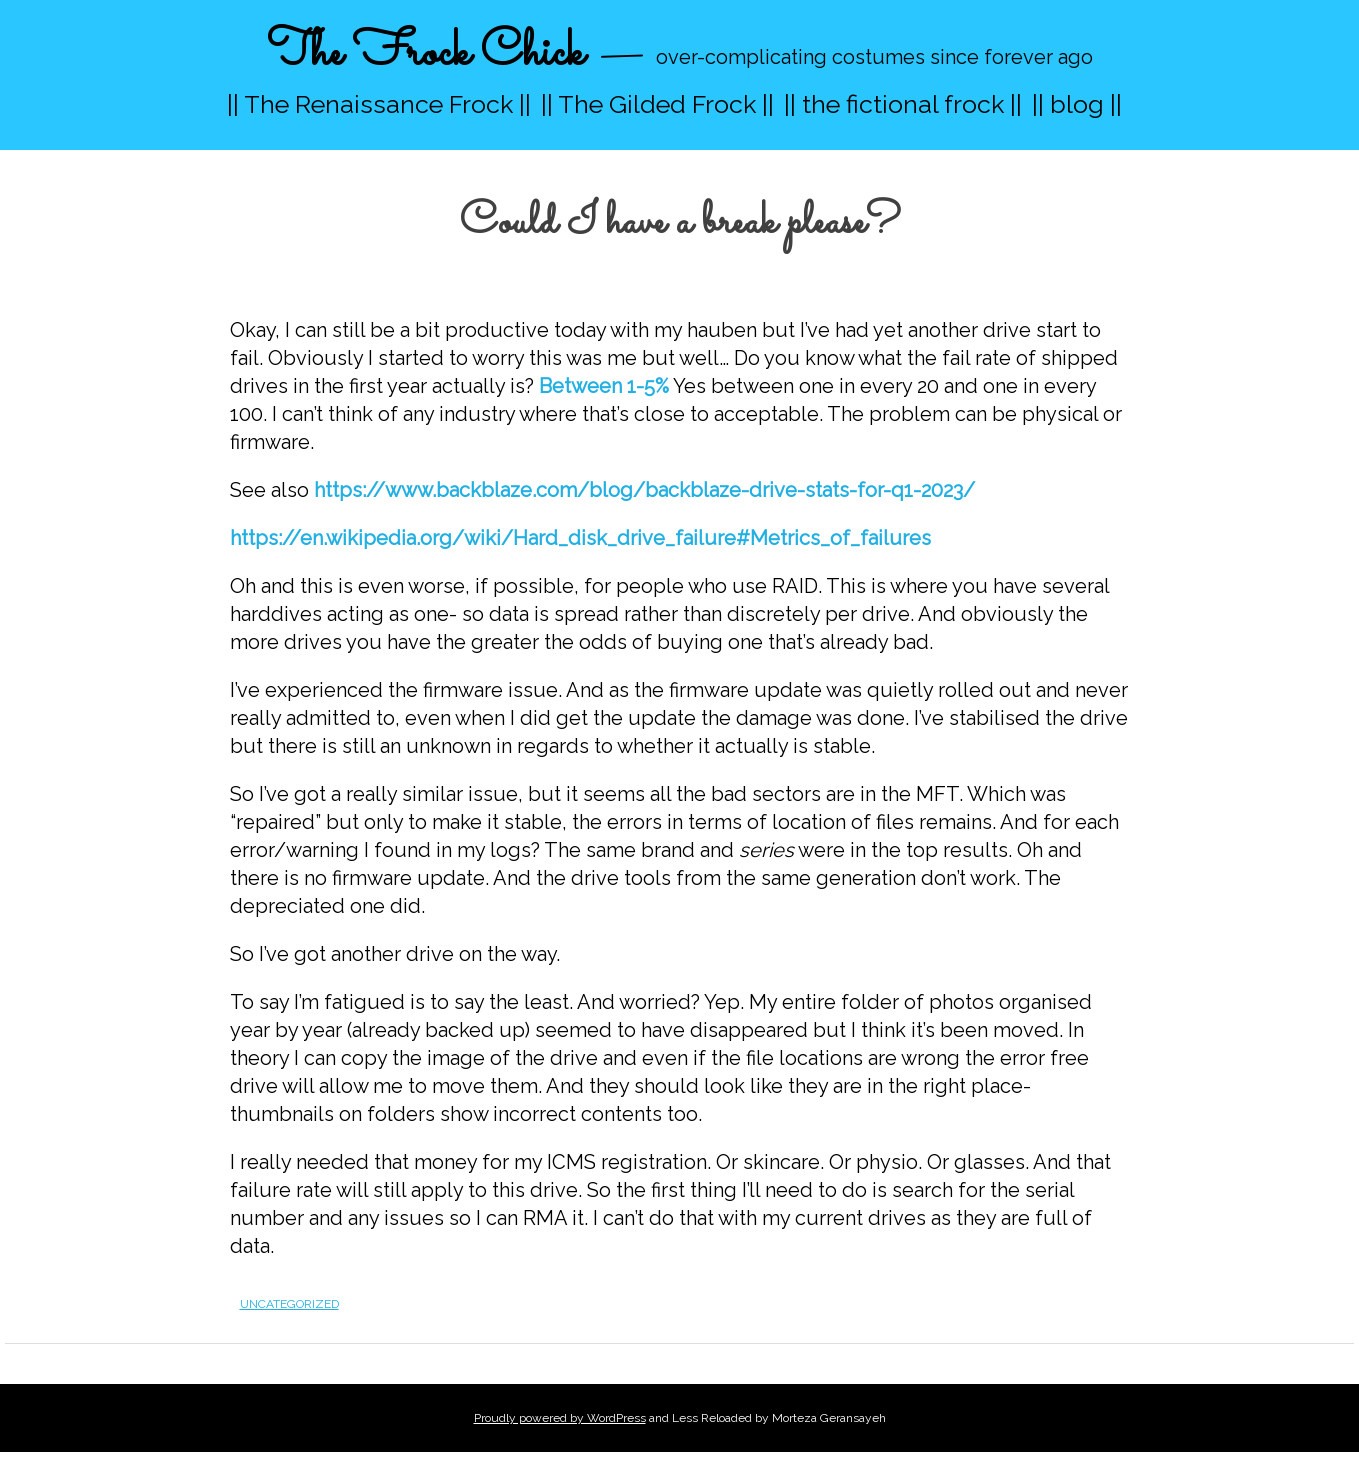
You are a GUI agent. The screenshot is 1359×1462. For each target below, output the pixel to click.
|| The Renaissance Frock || (379, 104)
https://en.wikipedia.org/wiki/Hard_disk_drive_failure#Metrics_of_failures (580, 538)
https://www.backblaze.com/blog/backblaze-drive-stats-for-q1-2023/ (644, 490)
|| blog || (1077, 104)
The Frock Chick (425, 53)
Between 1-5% (604, 386)
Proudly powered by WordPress (560, 1418)
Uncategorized (289, 1304)
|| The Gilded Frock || (657, 104)
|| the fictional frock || (903, 104)
